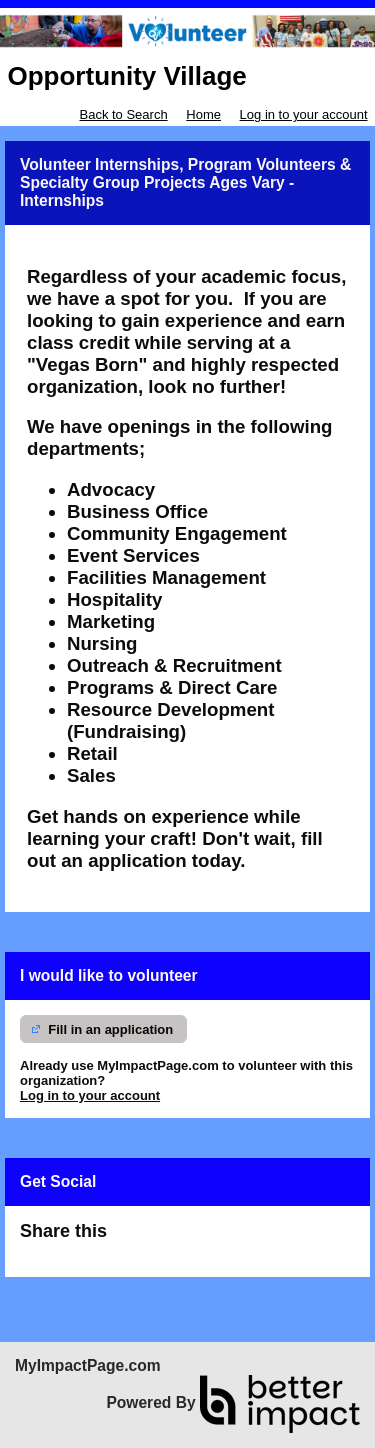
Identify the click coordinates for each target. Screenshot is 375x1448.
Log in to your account (304, 114)
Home (203, 114)
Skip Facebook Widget (176, 1239)
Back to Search (123, 114)
